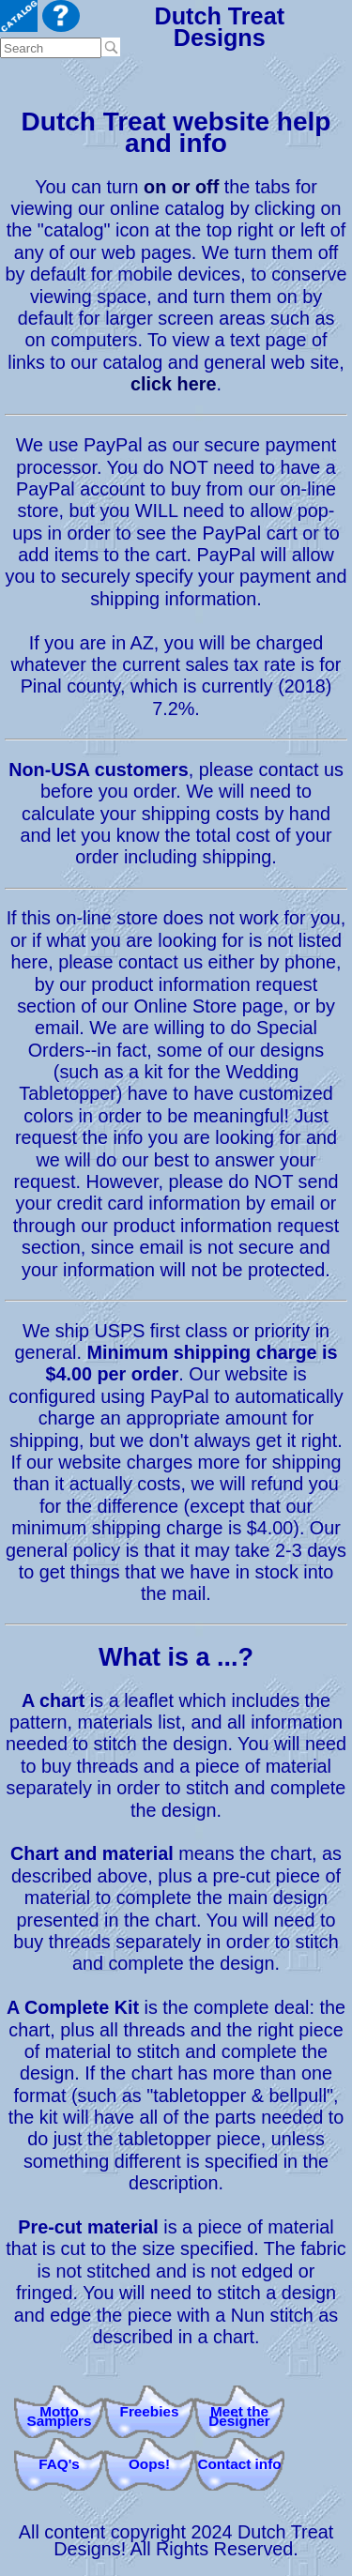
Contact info (239, 2464)
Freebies (149, 2411)
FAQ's (59, 2464)
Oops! (149, 2464)
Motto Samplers (59, 2416)
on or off (181, 186)
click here (173, 383)
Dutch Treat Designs (219, 27)
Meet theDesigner (238, 2416)
